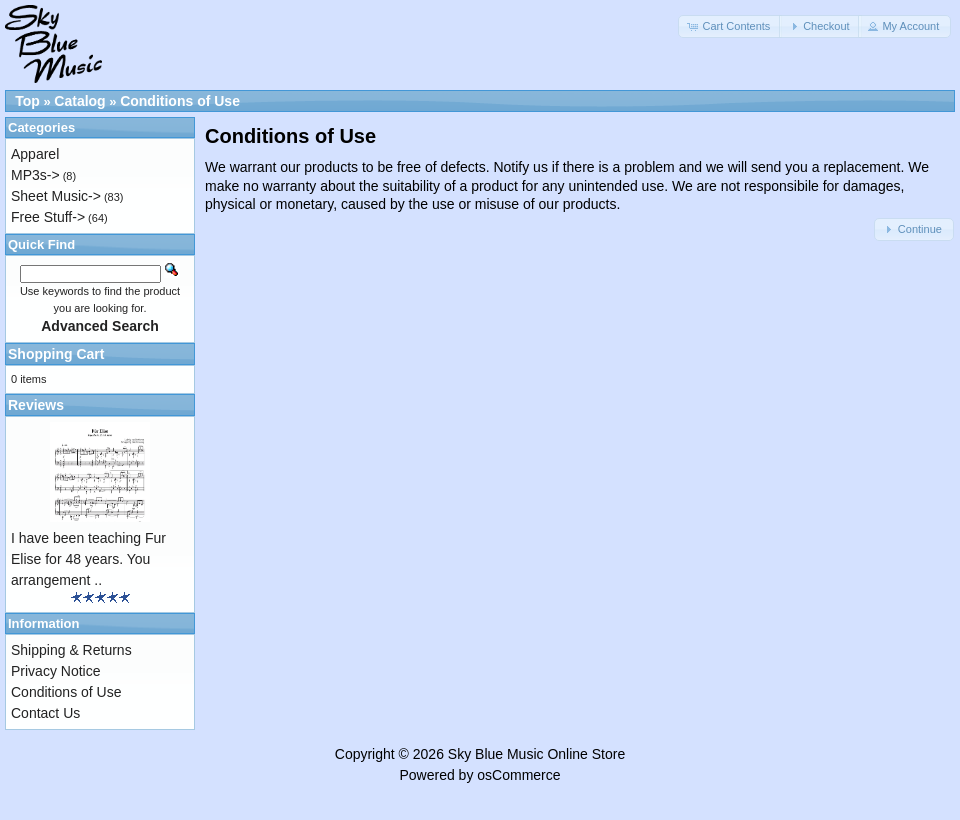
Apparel (35, 154)
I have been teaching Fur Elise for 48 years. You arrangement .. (88, 559)
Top (27, 101)
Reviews (36, 405)
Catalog (79, 101)
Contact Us (45, 713)
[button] (730, 26)
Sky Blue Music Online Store (536, 754)
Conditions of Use (180, 101)
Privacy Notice (55, 671)
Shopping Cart (56, 354)
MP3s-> (35, 175)
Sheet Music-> (56, 196)
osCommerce (518, 775)
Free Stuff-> (48, 217)
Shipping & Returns (71, 650)
